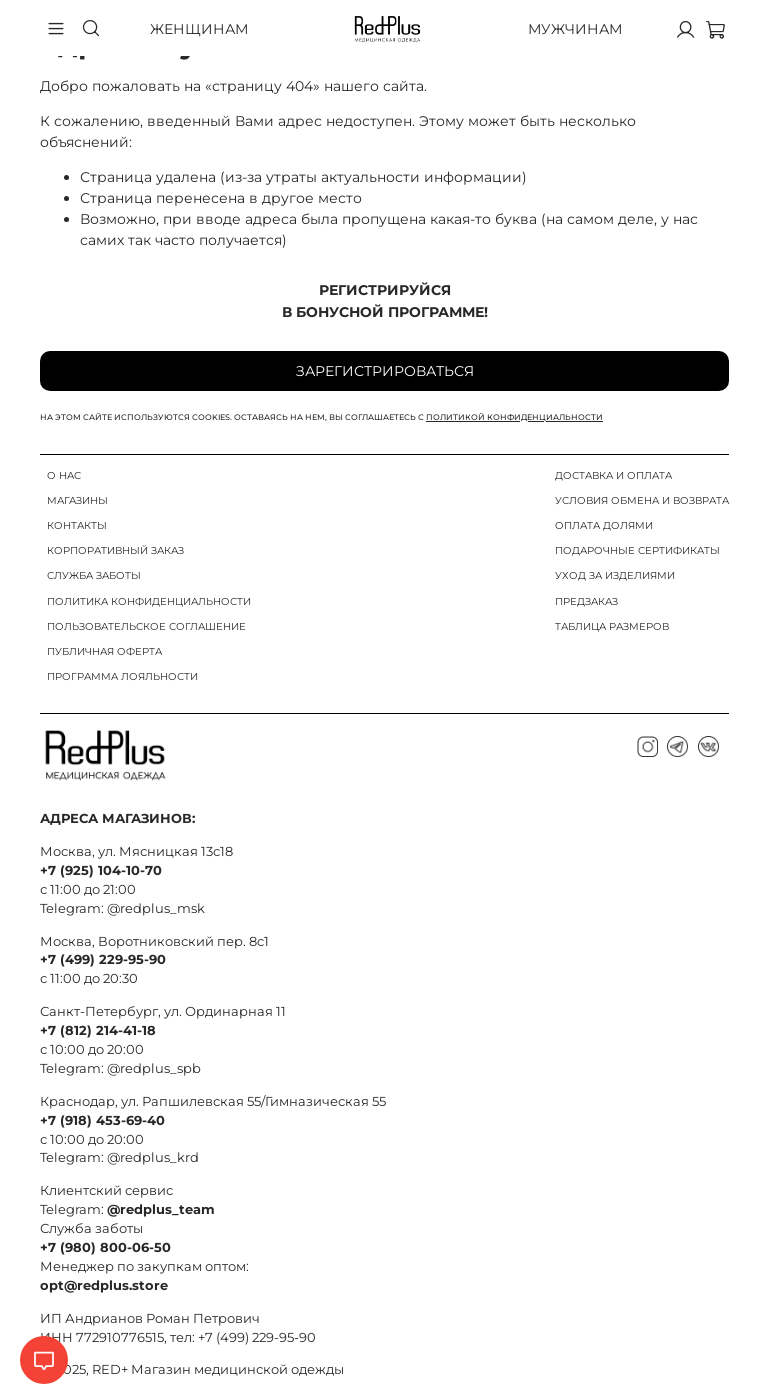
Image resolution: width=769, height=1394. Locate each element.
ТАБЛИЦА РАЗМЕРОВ (612, 626)
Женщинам (199, 29)
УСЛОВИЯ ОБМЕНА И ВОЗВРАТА (642, 500)
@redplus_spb (154, 1068)
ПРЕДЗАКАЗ (586, 601)
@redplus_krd (153, 1157)
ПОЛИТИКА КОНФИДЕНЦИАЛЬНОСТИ (149, 601)
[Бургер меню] (56, 29)
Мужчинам (575, 29)
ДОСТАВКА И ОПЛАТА (613, 475)
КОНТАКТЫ (77, 525)
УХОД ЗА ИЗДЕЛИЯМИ (615, 575)
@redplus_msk (156, 908)
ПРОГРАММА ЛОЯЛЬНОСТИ (122, 676)
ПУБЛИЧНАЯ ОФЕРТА (104, 651)
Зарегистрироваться (385, 371)
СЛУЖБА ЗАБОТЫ (94, 575)
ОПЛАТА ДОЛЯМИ (604, 525)
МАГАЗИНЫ (77, 500)
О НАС (64, 475)
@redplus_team (161, 1209)
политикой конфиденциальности (514, 417)
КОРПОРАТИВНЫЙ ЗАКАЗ (115, 550)
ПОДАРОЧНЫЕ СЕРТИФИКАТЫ (637, 550)
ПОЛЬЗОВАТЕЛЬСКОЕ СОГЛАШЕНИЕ (146, 626)
